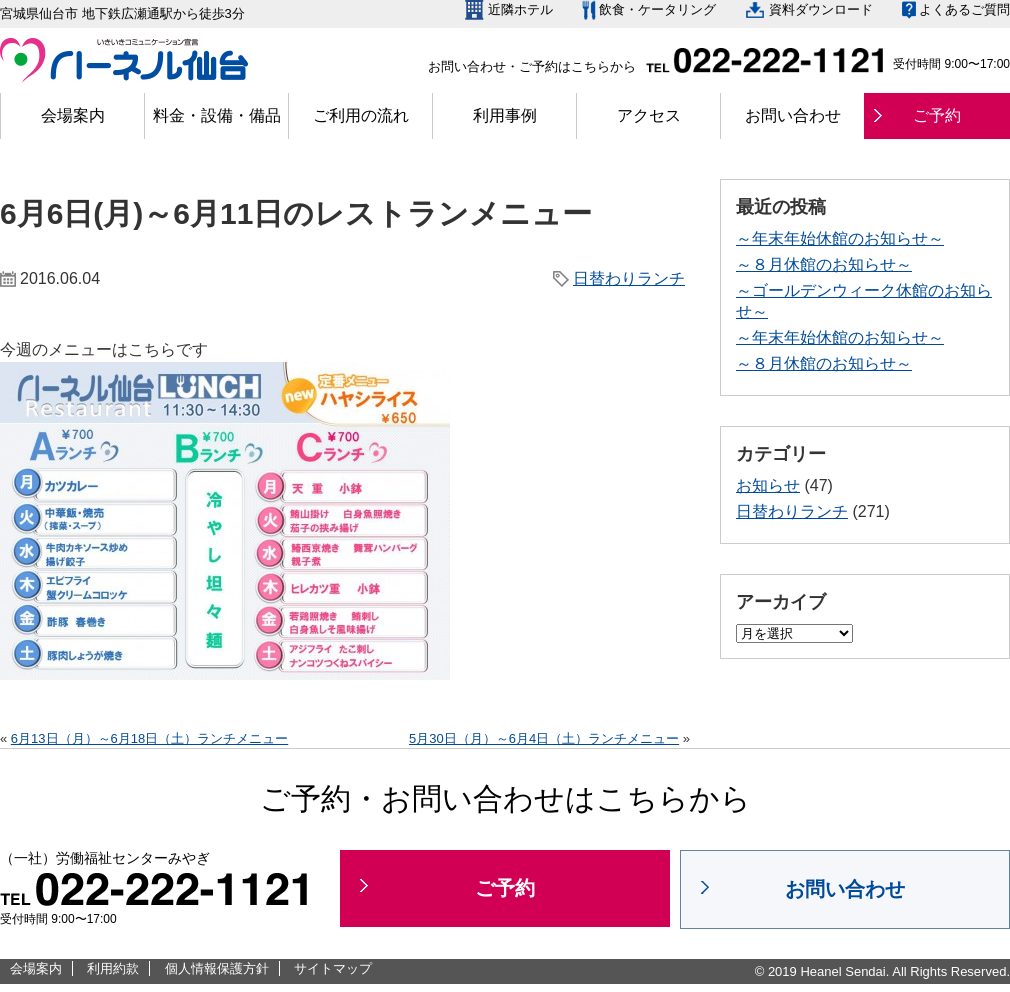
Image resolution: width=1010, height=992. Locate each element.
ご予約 (937, 115)
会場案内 (73, 115)
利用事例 (505, 115)
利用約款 (113, 968)
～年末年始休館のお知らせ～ (840, 238)
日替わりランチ (629, 278)
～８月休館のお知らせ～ (824, 264)
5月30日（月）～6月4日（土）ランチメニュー (544, 738)
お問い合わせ (793, 115)
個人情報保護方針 (217, 968)
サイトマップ (333, 968)
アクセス (649, 115)
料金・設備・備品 (217, 115)
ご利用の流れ (361, 115)
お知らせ (768, 485)
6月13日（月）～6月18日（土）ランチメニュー (149, 738)
